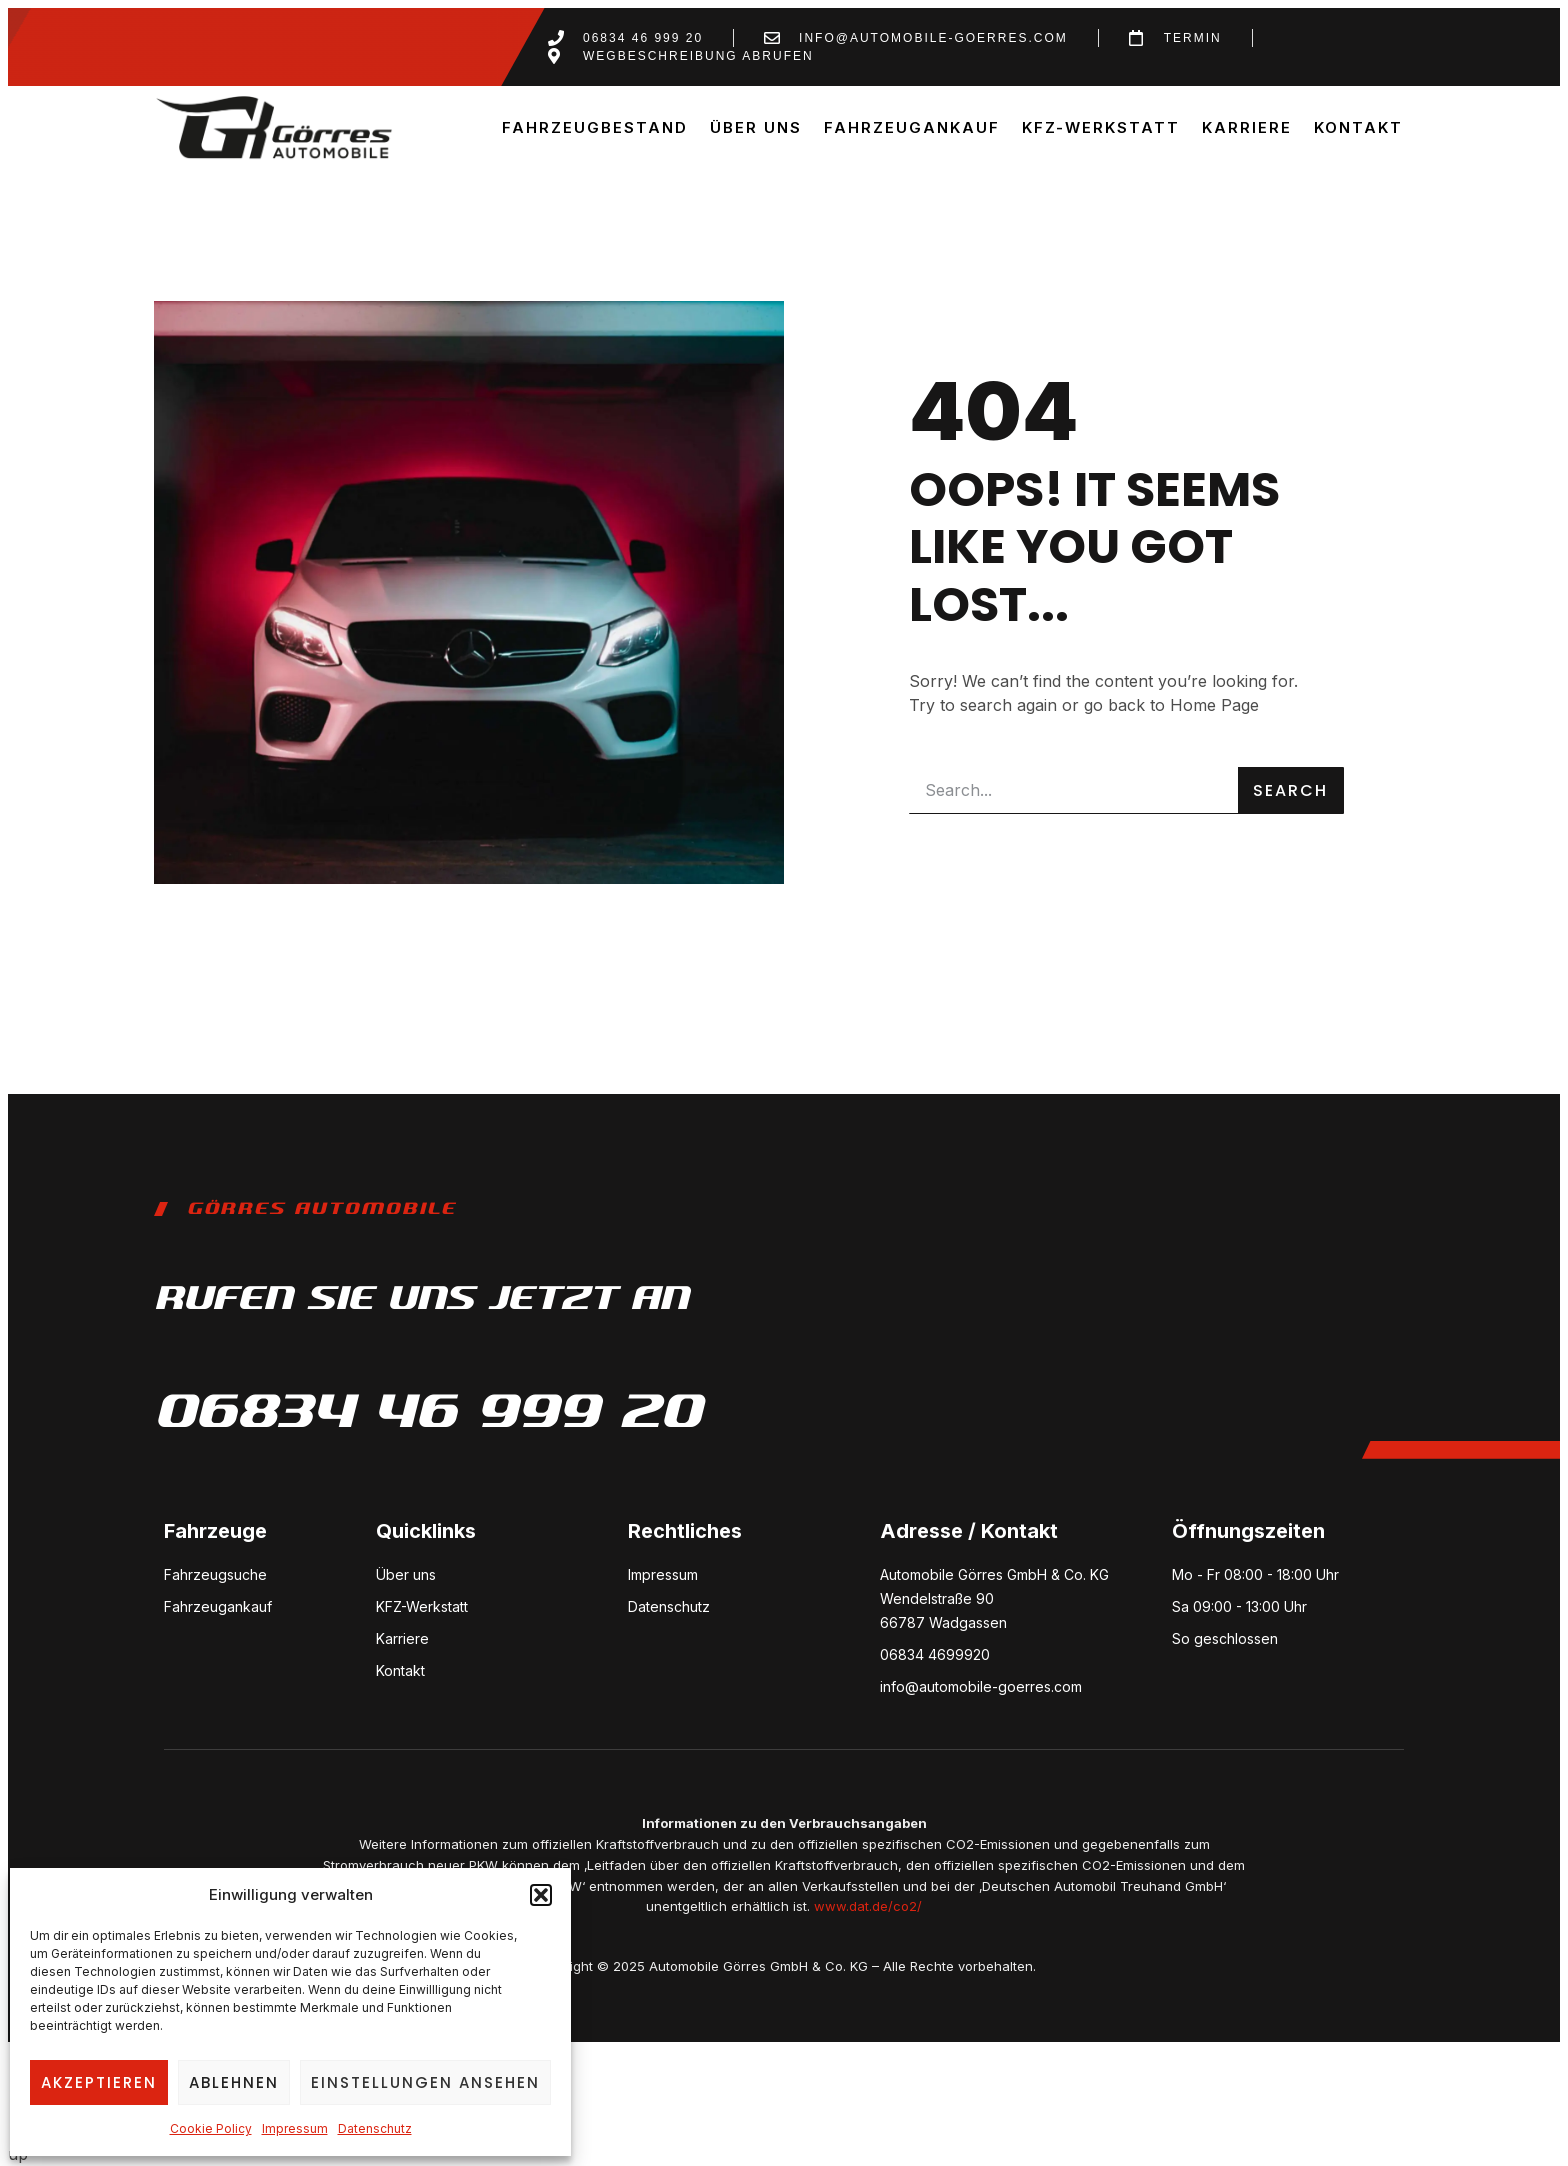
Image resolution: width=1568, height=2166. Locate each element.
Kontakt (1358, 127)
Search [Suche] (1290, 790)
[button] (541, 1895)
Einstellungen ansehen (425, 2082)
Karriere (1247, 127)
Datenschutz (375, 2128)
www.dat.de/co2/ (868, 1906)
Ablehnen (234, 2082)
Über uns (756, 127)
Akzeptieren (99, 2082)
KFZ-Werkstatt (1101, 127)
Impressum (295, 2128)
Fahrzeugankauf (912, 127)
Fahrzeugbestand (595, 127)
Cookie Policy (211, 2128)
